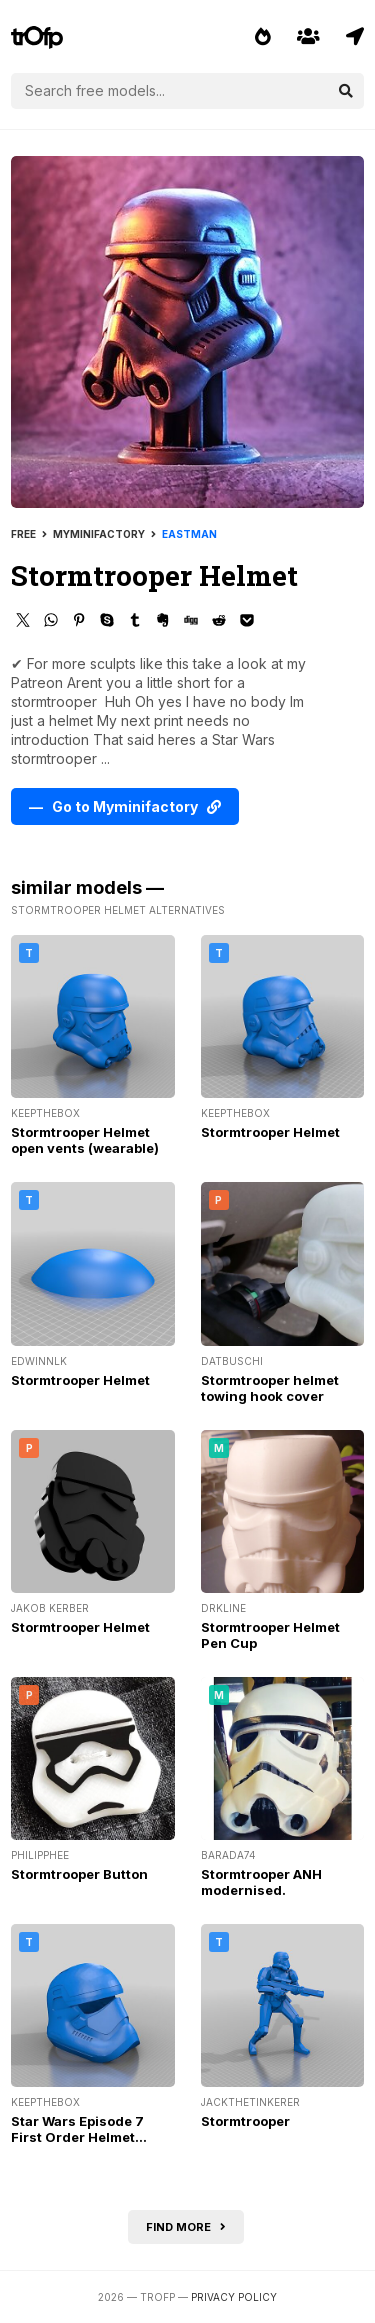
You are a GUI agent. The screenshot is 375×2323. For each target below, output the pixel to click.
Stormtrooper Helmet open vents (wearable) (85, 1140)
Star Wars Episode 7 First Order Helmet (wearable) (77, 2137)
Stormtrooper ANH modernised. (261, 1882)
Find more (186, 2227)
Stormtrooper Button (79, 1874)
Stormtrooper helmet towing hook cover (270, 1388)
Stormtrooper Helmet (270, 1132)
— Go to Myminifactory (125, 806)
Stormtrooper (245, 2121)
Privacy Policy (234, 2297)
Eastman (189, 534)
